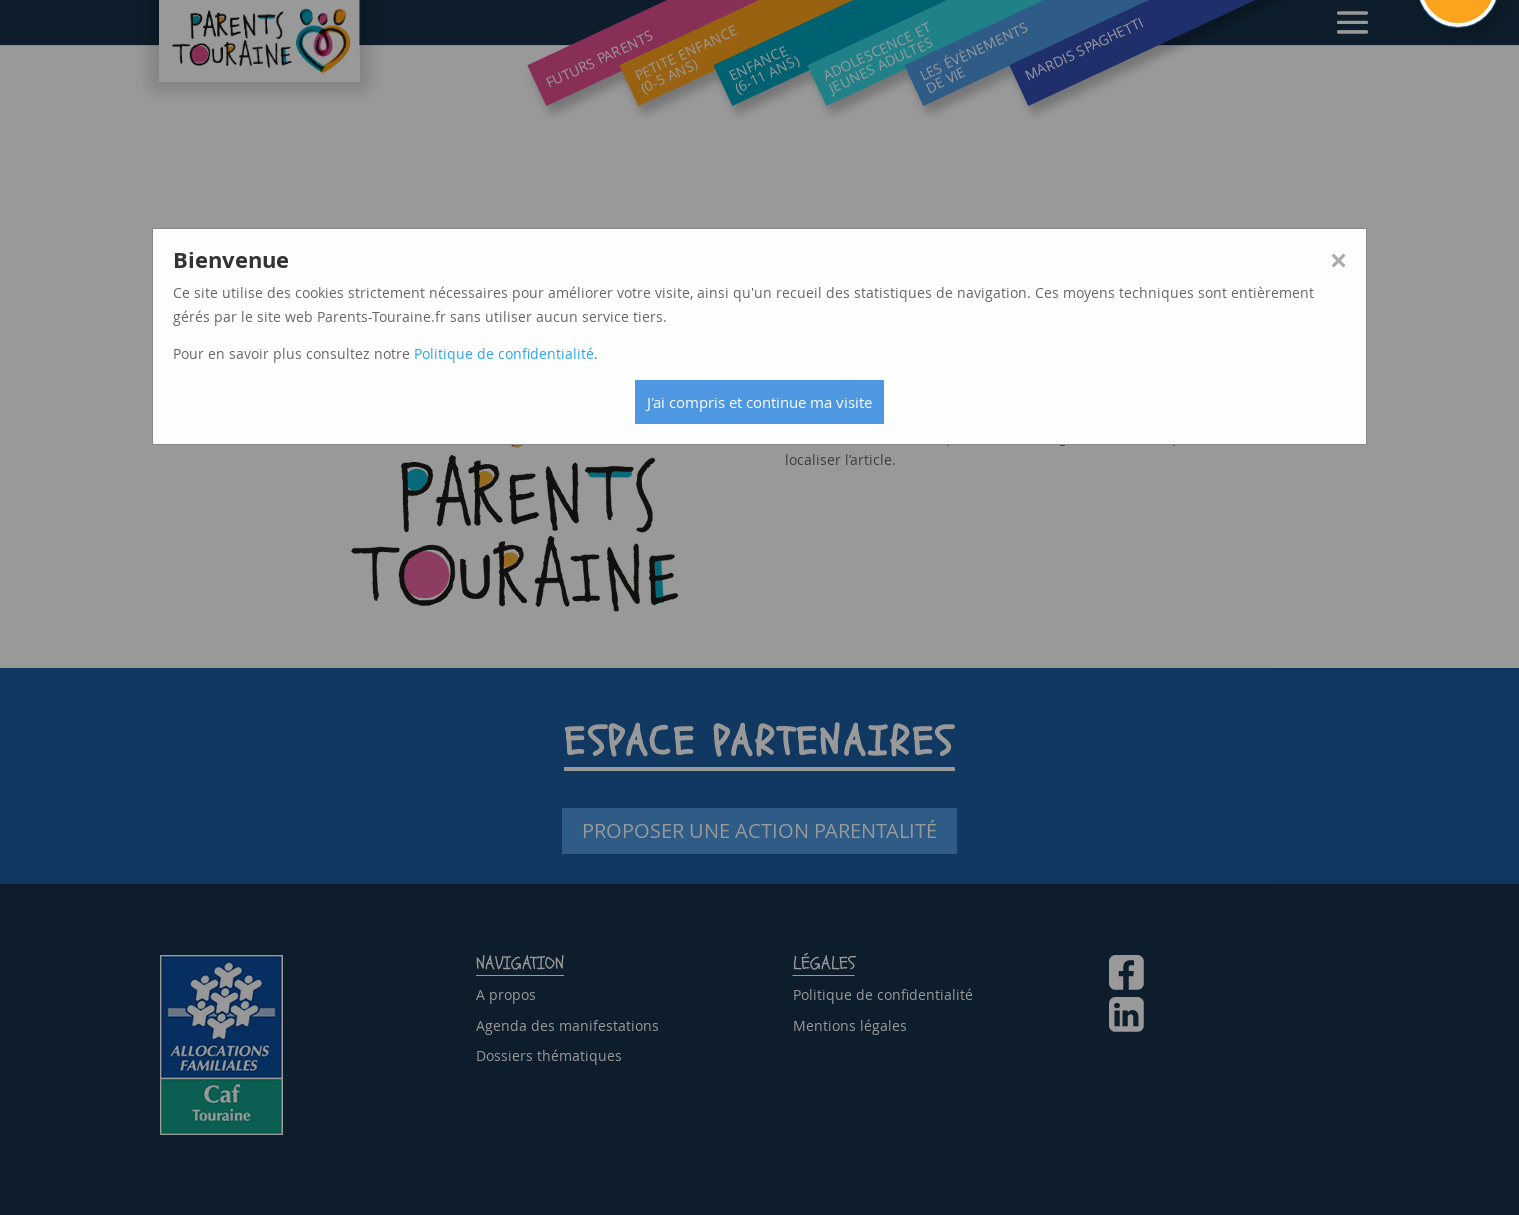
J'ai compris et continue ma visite (759, 402)
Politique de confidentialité (504, 353)
